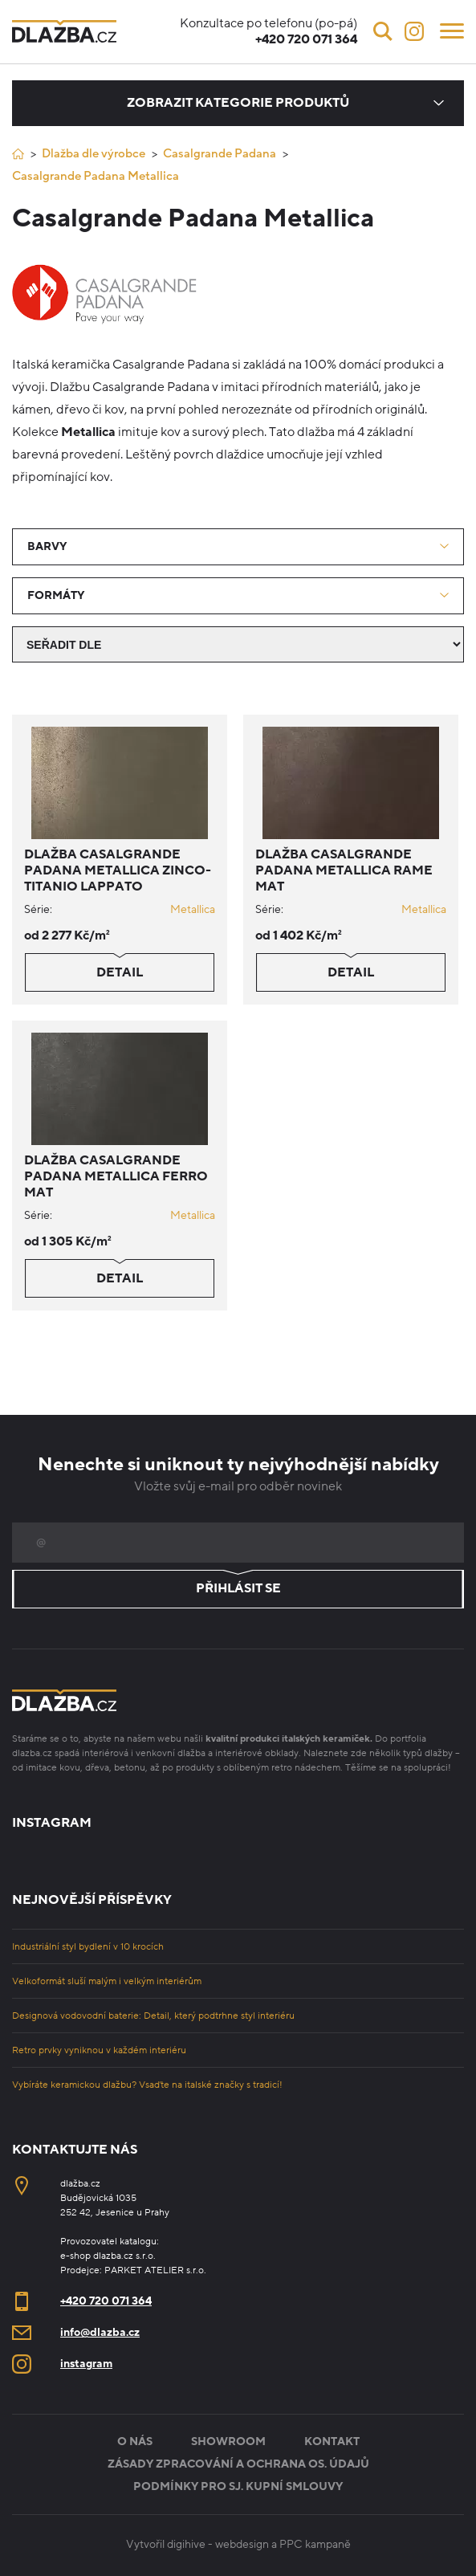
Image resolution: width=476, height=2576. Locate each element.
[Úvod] (18, 154)
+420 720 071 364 (106, 2301)
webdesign (242, 2544)
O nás (135, 2441)
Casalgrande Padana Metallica (95, 176)
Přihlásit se (238, 1589)
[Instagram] (414, 31)
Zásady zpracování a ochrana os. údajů (238, 2464)
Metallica (192, 909)
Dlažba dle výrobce (93, 153)
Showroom (228, 2441)
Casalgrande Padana (219, 153)
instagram (86, 2363)
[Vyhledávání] (383, 31)
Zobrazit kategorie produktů (238, 103)
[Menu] (452, 30)
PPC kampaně (315, 2544)
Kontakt (332, 2441)
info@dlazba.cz (100, 2332)
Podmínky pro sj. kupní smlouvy (238, 2486)
